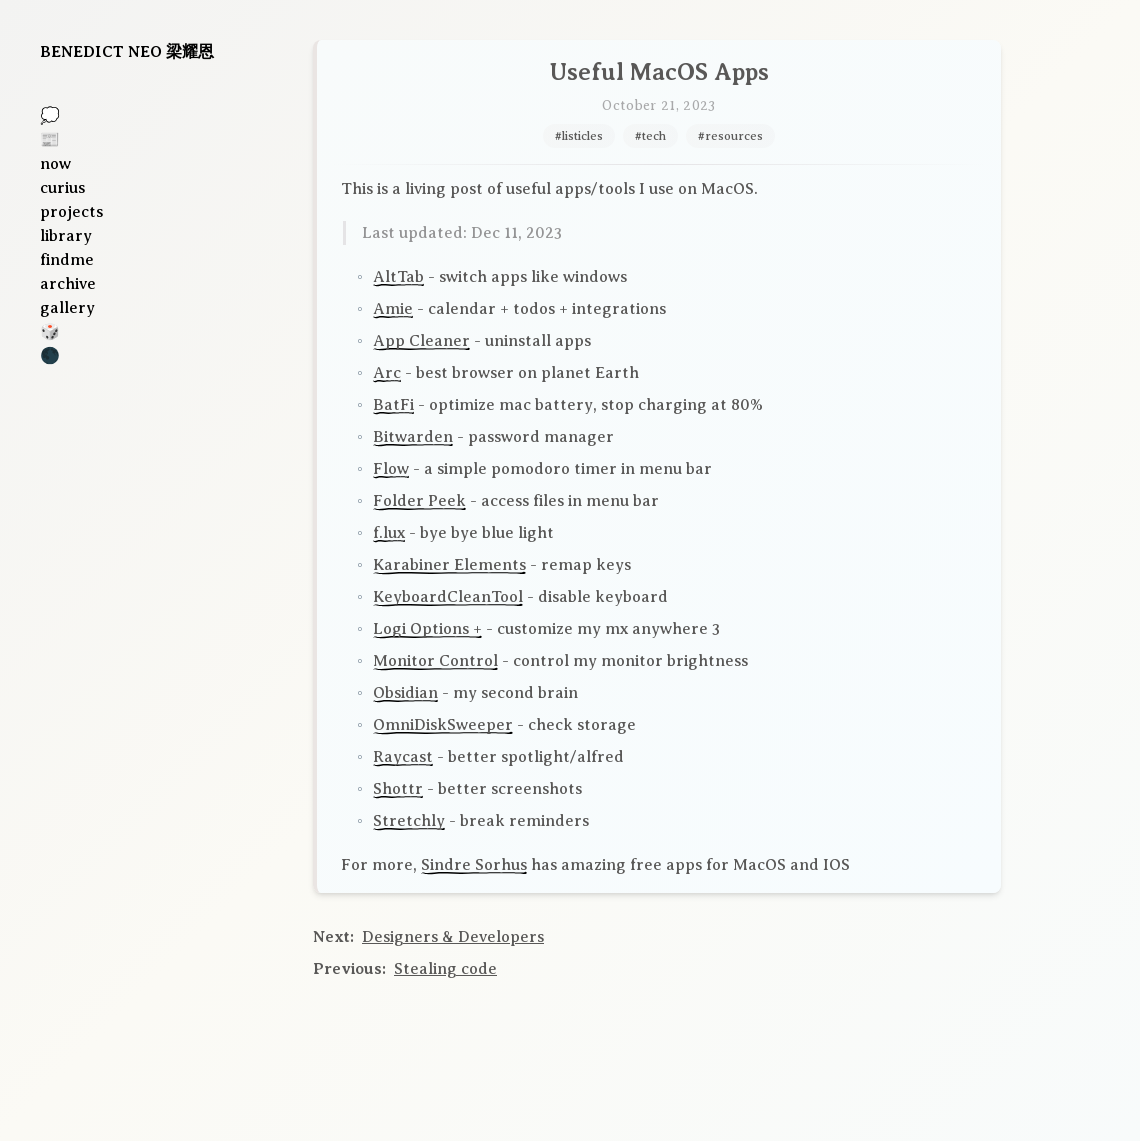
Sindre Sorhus (474, 865)
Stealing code (445, 969)
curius (62, 188)
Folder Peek (419, 501)
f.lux (389, 533)
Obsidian (405, 693)
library (66, 236)
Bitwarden (413, 437)
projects (71, 212)
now (55, 164)
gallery (67, 308)
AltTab (398, 277)
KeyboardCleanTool (448, 597)
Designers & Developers (453, 937)
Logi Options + (427, 629)
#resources (730, 136)
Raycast (403, 757)
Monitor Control (435, 661)
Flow (391, 469)
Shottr (398, 789)
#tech (650, 136)
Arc (387, 373)
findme (67, 260)
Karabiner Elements (449, 565)
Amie (393, 309)
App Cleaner (421, 341)
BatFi (393, 405)
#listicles (579, 136)
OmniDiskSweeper (443, 725)
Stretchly (409, 821)
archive (68, 284)
